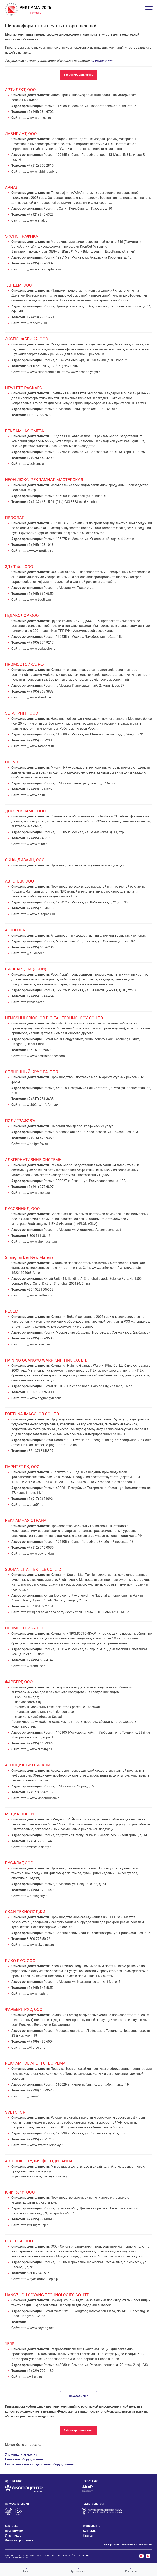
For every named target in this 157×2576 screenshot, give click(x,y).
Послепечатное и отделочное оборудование (39, 2464)
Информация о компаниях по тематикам (128, 2544)
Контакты (131, 2569)
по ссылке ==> (101, 61)
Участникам (13, 2535)
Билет (26, 2569)
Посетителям (14, 2530)
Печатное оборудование (24, 2459)
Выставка (11, 2525)
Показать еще (78, 2396)
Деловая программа (19, 2540)
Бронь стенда (78, 2569)
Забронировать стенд (78, 74)
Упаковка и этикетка (21, 2454)
